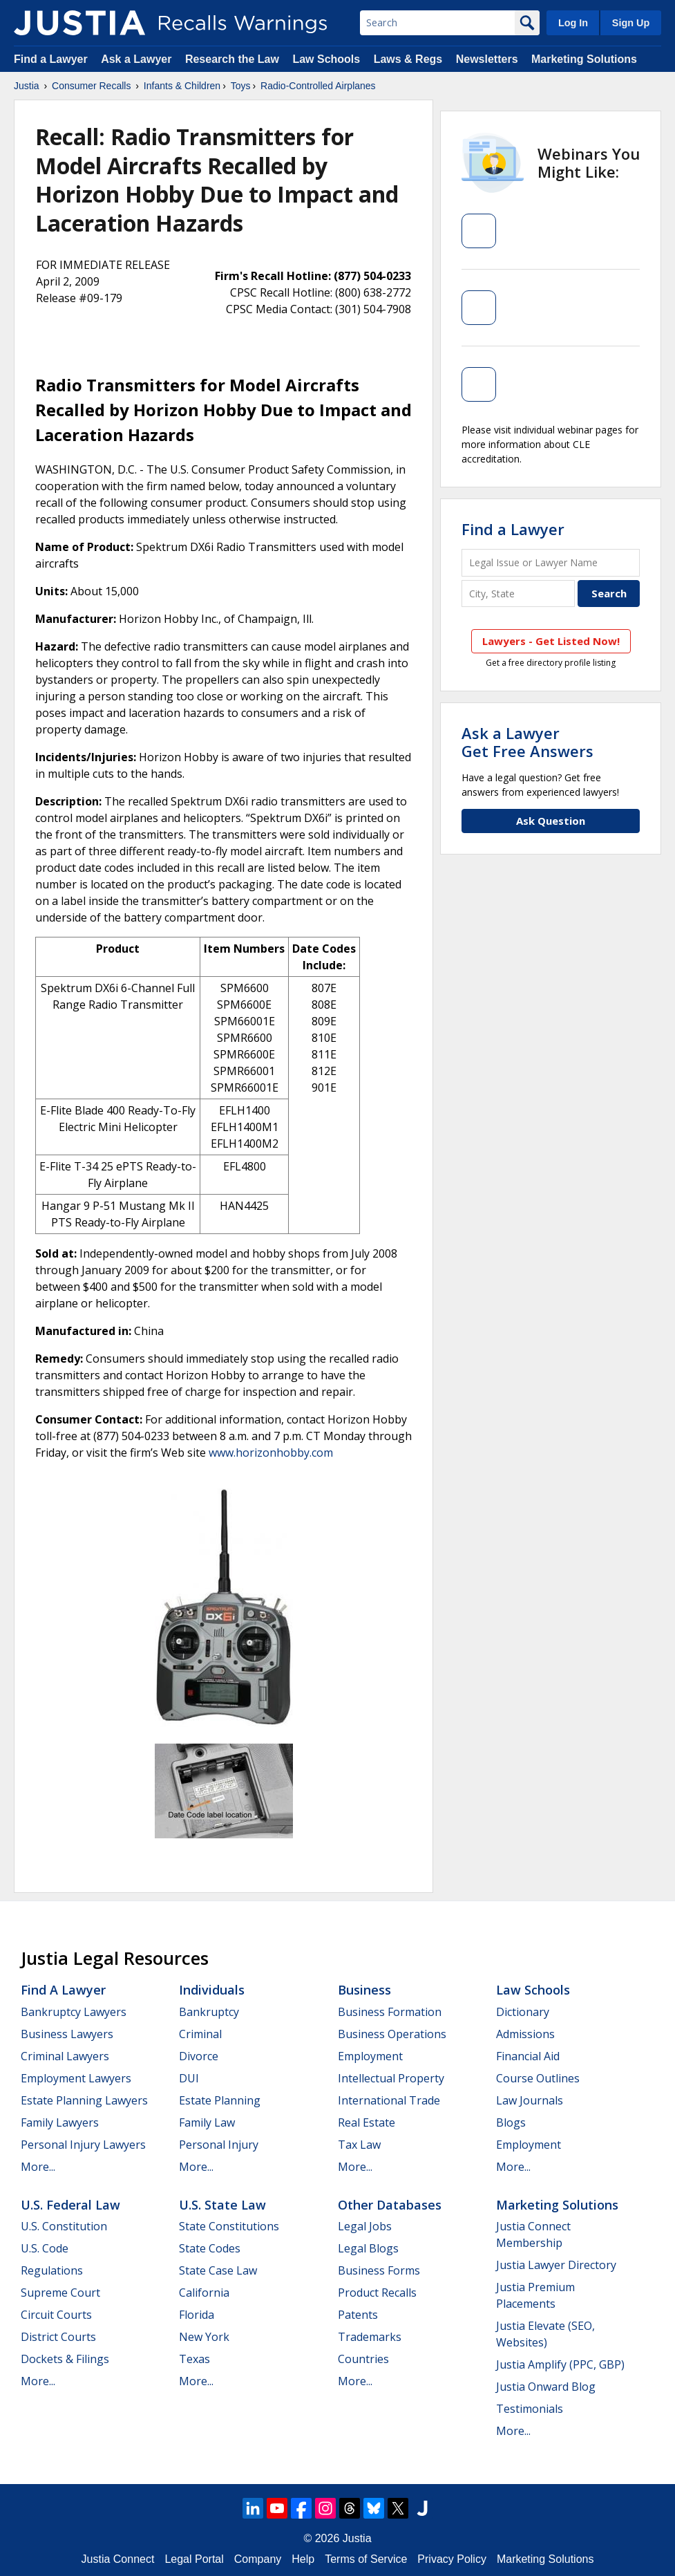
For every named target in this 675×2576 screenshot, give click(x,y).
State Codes (209, 2248)
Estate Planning (219, 2100)
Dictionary (522, 2011)
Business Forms (379, 2270)
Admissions (525, 2034)
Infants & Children (182, 85)
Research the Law (232, 59)
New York (204, 2336)
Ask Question (550, 821)
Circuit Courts (56, 2314)
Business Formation (389, 2011)
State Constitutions (229, 2226)
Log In (573, 22)
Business (364, 1989)
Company (257, 2559)
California (204, 2292)
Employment (370, 2056)
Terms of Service (366, 2559)
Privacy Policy (451, 2559)
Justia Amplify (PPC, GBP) (560, 2364)
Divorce (198, 2056)
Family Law (207, 2122)
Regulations (52, 2270)
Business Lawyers (67, 2034)
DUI (189, 2078)
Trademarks (369, 2336)
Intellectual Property (391, 2078)
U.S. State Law (222, 2204)
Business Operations (392, 2034)
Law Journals (529, 2100)
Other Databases (389, 2204)
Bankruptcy (209, 2011)
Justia (26, 85)
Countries (363, 2359)
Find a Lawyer (51, 59)
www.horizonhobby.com (271, 1452)
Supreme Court (60, 2292)
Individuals (212, 1989)
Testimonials (529, 2408)
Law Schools (326, 59)
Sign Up (630, 22)
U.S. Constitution (64, 2226)
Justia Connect (118, 2559)
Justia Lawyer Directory (556, 2264)
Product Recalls (377, 2292)
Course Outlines (538, 2078)
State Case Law (218, 2270)
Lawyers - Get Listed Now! (551, 641)
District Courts (58, 2336)
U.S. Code (44, 2248)
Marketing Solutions (584, 59)
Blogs (511, 2122)
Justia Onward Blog (546, 2386)
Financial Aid (528, 2056)
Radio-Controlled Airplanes (318, 85)
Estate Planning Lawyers (84, 2100)
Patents (358, 2314)
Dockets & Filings (65, 2359)
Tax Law (359, 2144)
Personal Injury (218, 2144)
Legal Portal (193, 2559)
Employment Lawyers (76, 2078)
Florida (196, 2314)
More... (38, 2166)
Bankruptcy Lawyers (73, 2011)
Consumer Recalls (91, 85)
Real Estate (366, 2122)
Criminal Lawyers (65, 2056)
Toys (241, 85)
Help (303, 2559)
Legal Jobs (365, 2226)
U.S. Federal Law (70, 2204)
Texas (194, 2359)
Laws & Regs (408, 59)
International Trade (389, 2100)
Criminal (200, 2034)
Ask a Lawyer (138, 59)
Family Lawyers (60, 2122)
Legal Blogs (368, 2248)
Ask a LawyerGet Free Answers (527, 741)
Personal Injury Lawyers (83, 2144)
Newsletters (487, 59)
